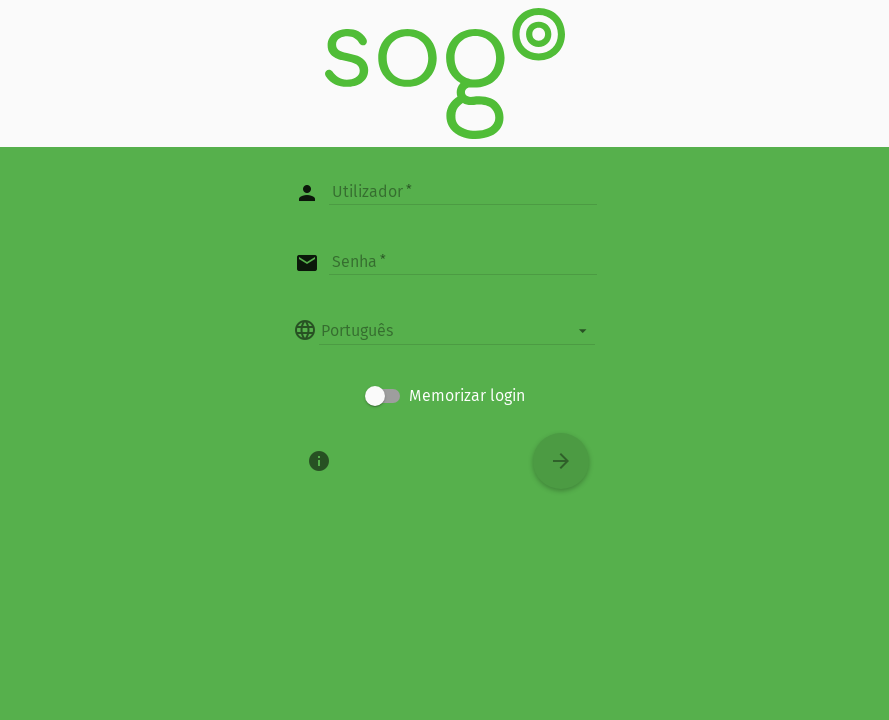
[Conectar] (561, 461)
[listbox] (457, 330)
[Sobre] (319, 461)
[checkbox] (445, 396)
